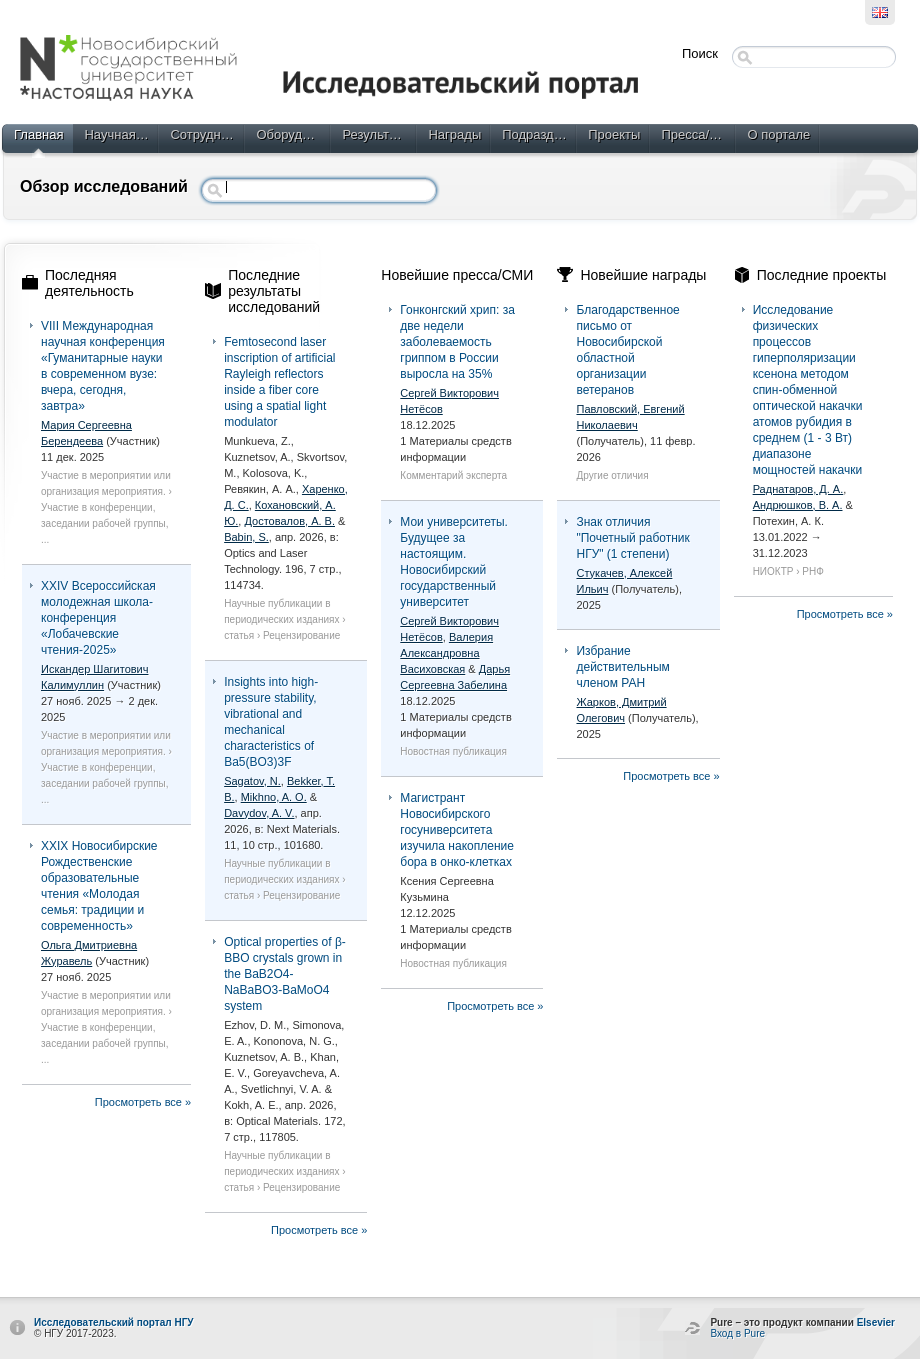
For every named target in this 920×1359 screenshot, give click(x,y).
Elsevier (876, 1322)
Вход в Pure (737, 1333)
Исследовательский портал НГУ (114, 1322)
